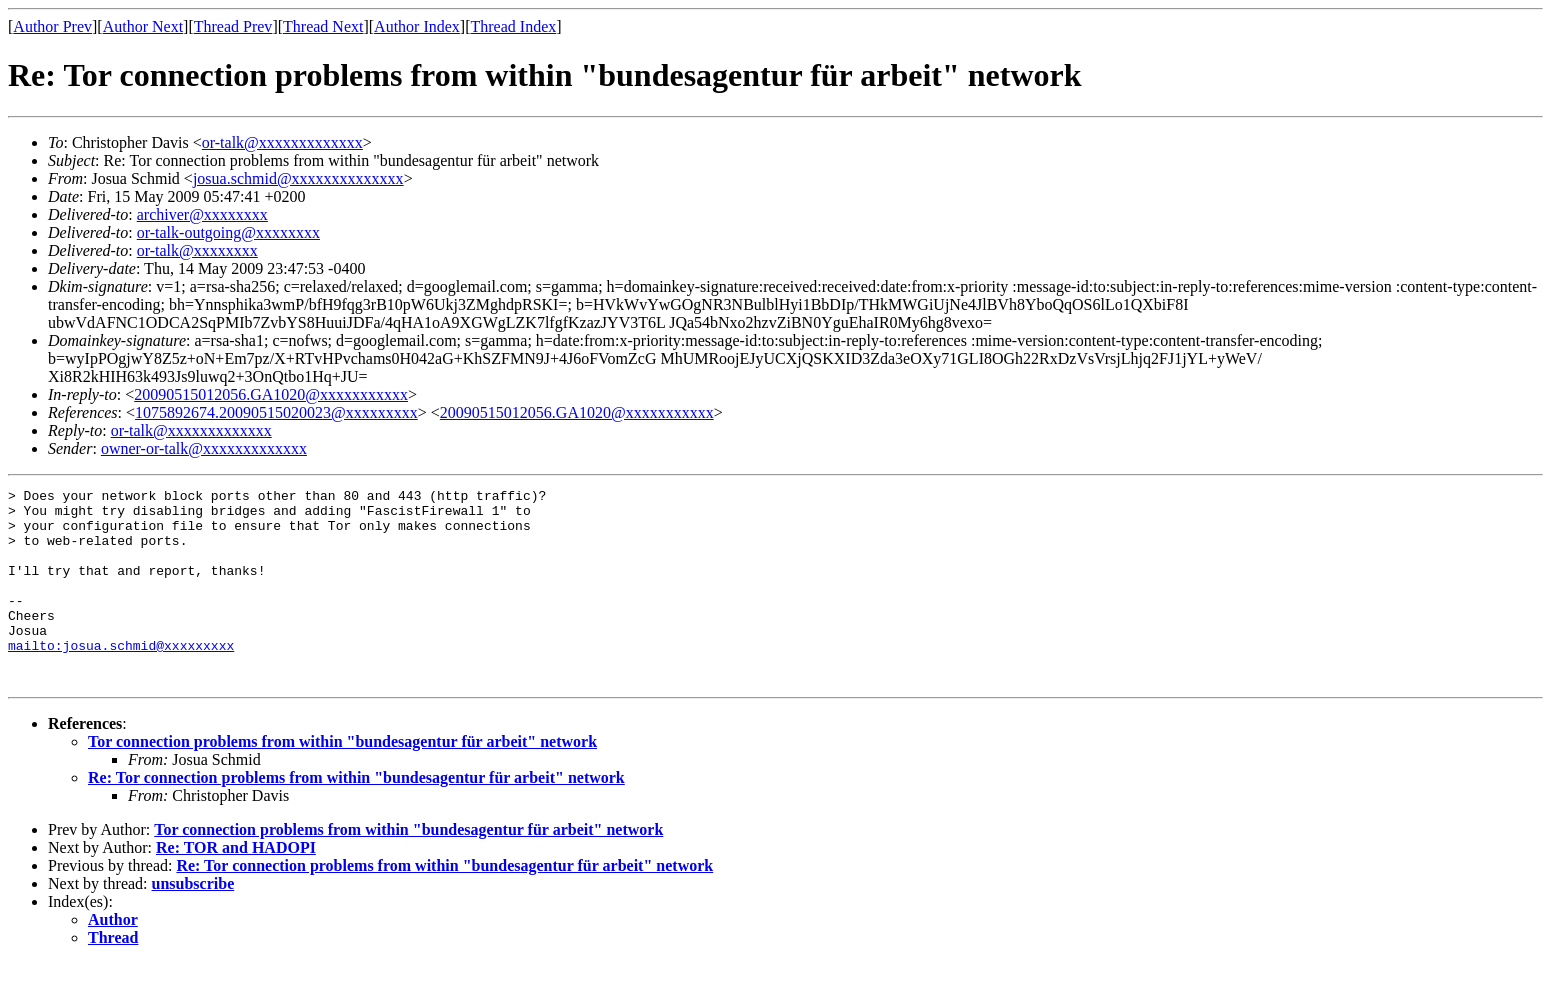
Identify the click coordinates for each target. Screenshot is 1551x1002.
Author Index (417, 26)
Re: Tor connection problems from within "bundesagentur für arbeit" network (356, 816)
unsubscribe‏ (193, 922)
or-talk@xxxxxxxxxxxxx (282, 142)
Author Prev (52, 26)
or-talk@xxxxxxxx (197, 250)
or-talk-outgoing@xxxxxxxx (228, 232)
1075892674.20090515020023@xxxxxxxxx (276, 412)
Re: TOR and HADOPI (236, 886)
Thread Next (323, 26)
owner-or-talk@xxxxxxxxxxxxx (204, 448)
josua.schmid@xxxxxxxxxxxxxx (298, 178)
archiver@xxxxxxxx (202, 214)
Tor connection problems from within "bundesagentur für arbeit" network (342, 780)
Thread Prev (233, 26)
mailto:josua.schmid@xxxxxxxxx (121, 678)
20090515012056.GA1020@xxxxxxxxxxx (271, 394)
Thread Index (514, 26)
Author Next (143, 26)
